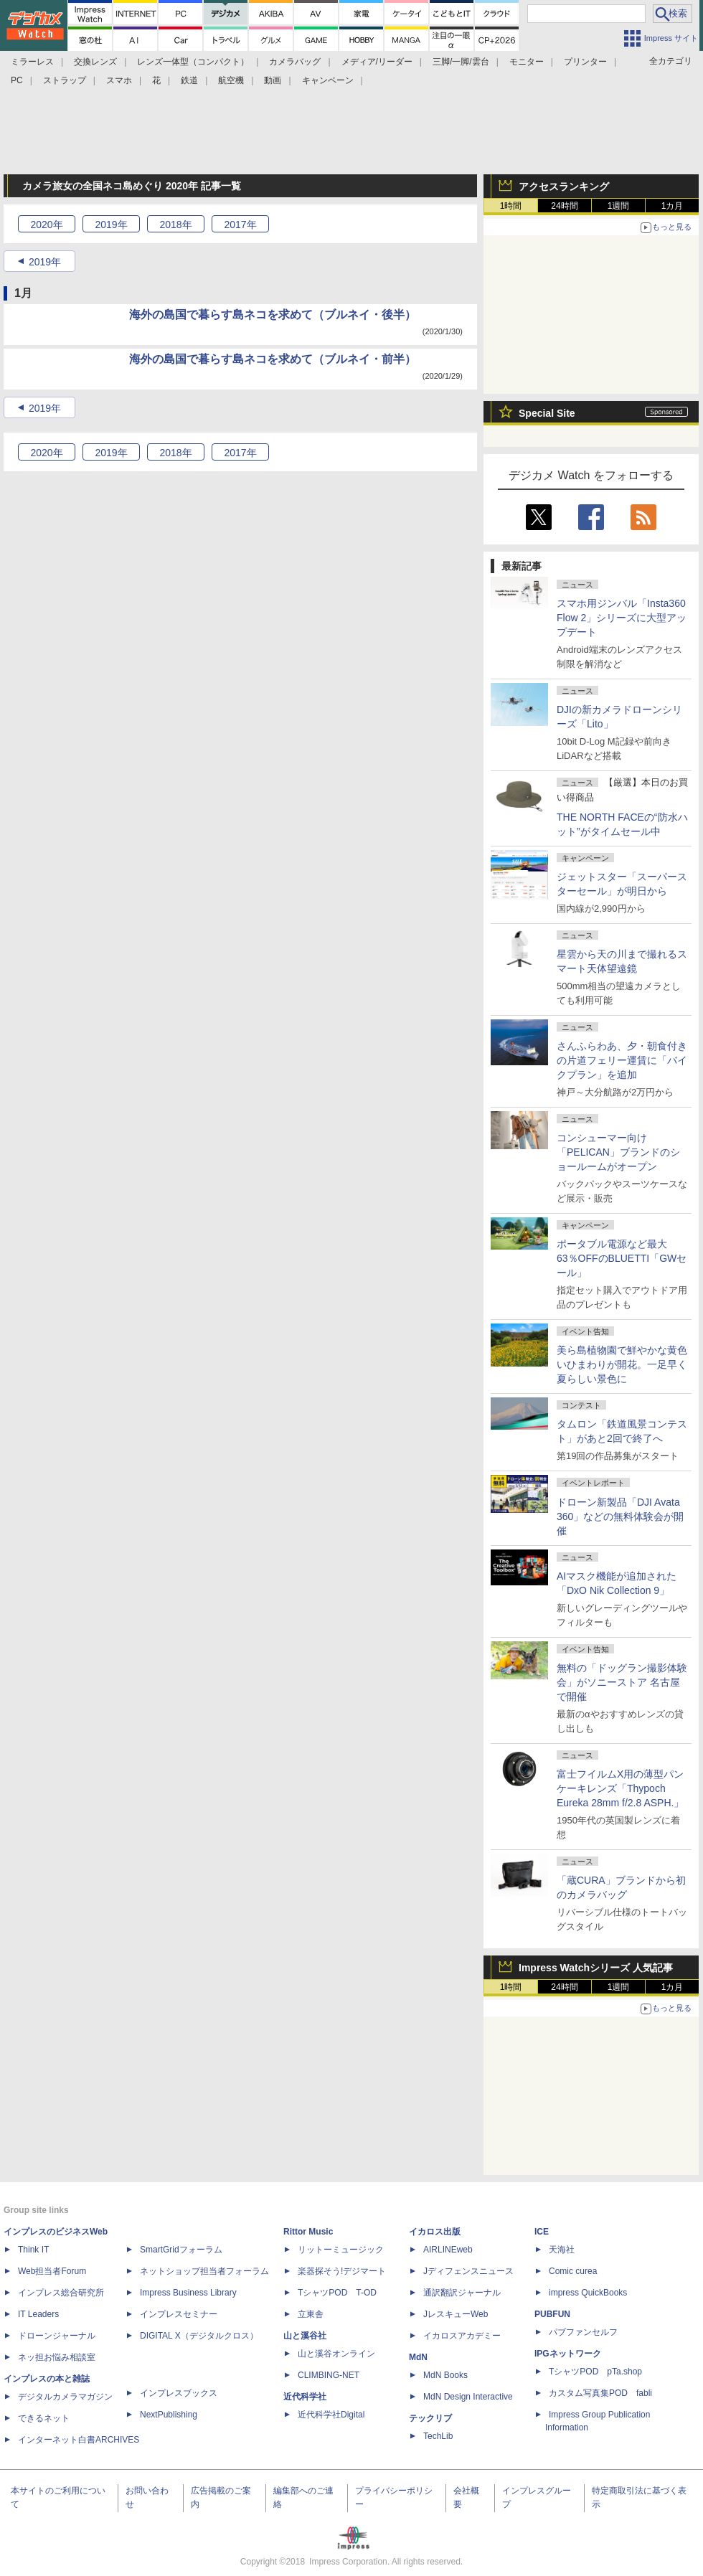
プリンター (585, 62)
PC (17, 80)
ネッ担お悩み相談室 (56, 2357)
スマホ (119, 80)
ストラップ (64, 80)
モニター (526, 62)
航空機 (231, 80)
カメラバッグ (295, 62)
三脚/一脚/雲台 (461, 62)
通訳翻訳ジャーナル (462, 2293)
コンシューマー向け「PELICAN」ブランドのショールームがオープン (618, 1152)
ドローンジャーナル (56, 2336)
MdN (418, 2357)
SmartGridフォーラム (181, 2250)
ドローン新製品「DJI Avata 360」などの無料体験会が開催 (620, 1516)
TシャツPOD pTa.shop (595, 2372)
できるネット (44, 2418)
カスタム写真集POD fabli (600, 2393)
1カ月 (672, 206)
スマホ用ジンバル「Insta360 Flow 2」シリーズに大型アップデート (622, 618)
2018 (175, 224)
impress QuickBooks (588, 2293)
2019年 (45, 262)
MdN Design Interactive (468, 2397)
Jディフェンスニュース (468, 2271)
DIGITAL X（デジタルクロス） (199, 2336)
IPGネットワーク (567, 2354)
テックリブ (430, 2418)
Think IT (33, 2250)
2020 (46, 224)
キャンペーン (328, 80)
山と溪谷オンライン (336, 2354)
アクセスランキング (564, 186)
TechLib (438, 2436)
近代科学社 (304, 2397)
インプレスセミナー (178, 2314)
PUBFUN (552, 2314)
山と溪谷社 (304, 2336)
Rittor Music (308, 2232)
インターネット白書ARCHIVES (78, 2440)
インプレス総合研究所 (61, 2293)
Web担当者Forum (52, 2271)
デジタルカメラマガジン (65, 2397)
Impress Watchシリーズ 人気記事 (596, 1967)
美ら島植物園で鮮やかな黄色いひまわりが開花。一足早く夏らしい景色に (622, 1364)
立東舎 (311, 2314)
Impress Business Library (188, 2293)
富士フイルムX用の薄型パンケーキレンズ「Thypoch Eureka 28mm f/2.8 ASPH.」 (620, 1788)
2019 (111, 224)
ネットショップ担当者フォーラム (204, 2271)
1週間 (619, 206)
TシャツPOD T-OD (337, 2293)
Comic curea (573, 2271)
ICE (541, 2232)
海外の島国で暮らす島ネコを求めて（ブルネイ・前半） (272, 359)
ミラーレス (32, 62)
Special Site (547, 413)
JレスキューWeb (455, 2314)
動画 (272, 80)
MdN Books (445, 2375)
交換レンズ (95, 62)
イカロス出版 (435, 2232)
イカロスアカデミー (462, 2336)
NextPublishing (168, 2415)
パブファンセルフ (583, 2332)
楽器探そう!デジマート (342, 2271)
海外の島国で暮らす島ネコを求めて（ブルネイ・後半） (272, 314)
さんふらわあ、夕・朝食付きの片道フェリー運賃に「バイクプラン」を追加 (622, 1060)
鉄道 (189, 80)
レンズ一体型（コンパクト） (193, 62)
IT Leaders (38, 2314)
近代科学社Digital (331, 2415)
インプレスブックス (178, 2393)
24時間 (564, 206)
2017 (240, 224)
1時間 (511, 206)
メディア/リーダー (376, 62)
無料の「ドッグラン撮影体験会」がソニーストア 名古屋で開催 (622, 1682)
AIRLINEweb (448, 2250)
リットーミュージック (341, 2250)
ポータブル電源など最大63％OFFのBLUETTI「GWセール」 (622, 1258)
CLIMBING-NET (328, 2375)
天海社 (562, 2250)
